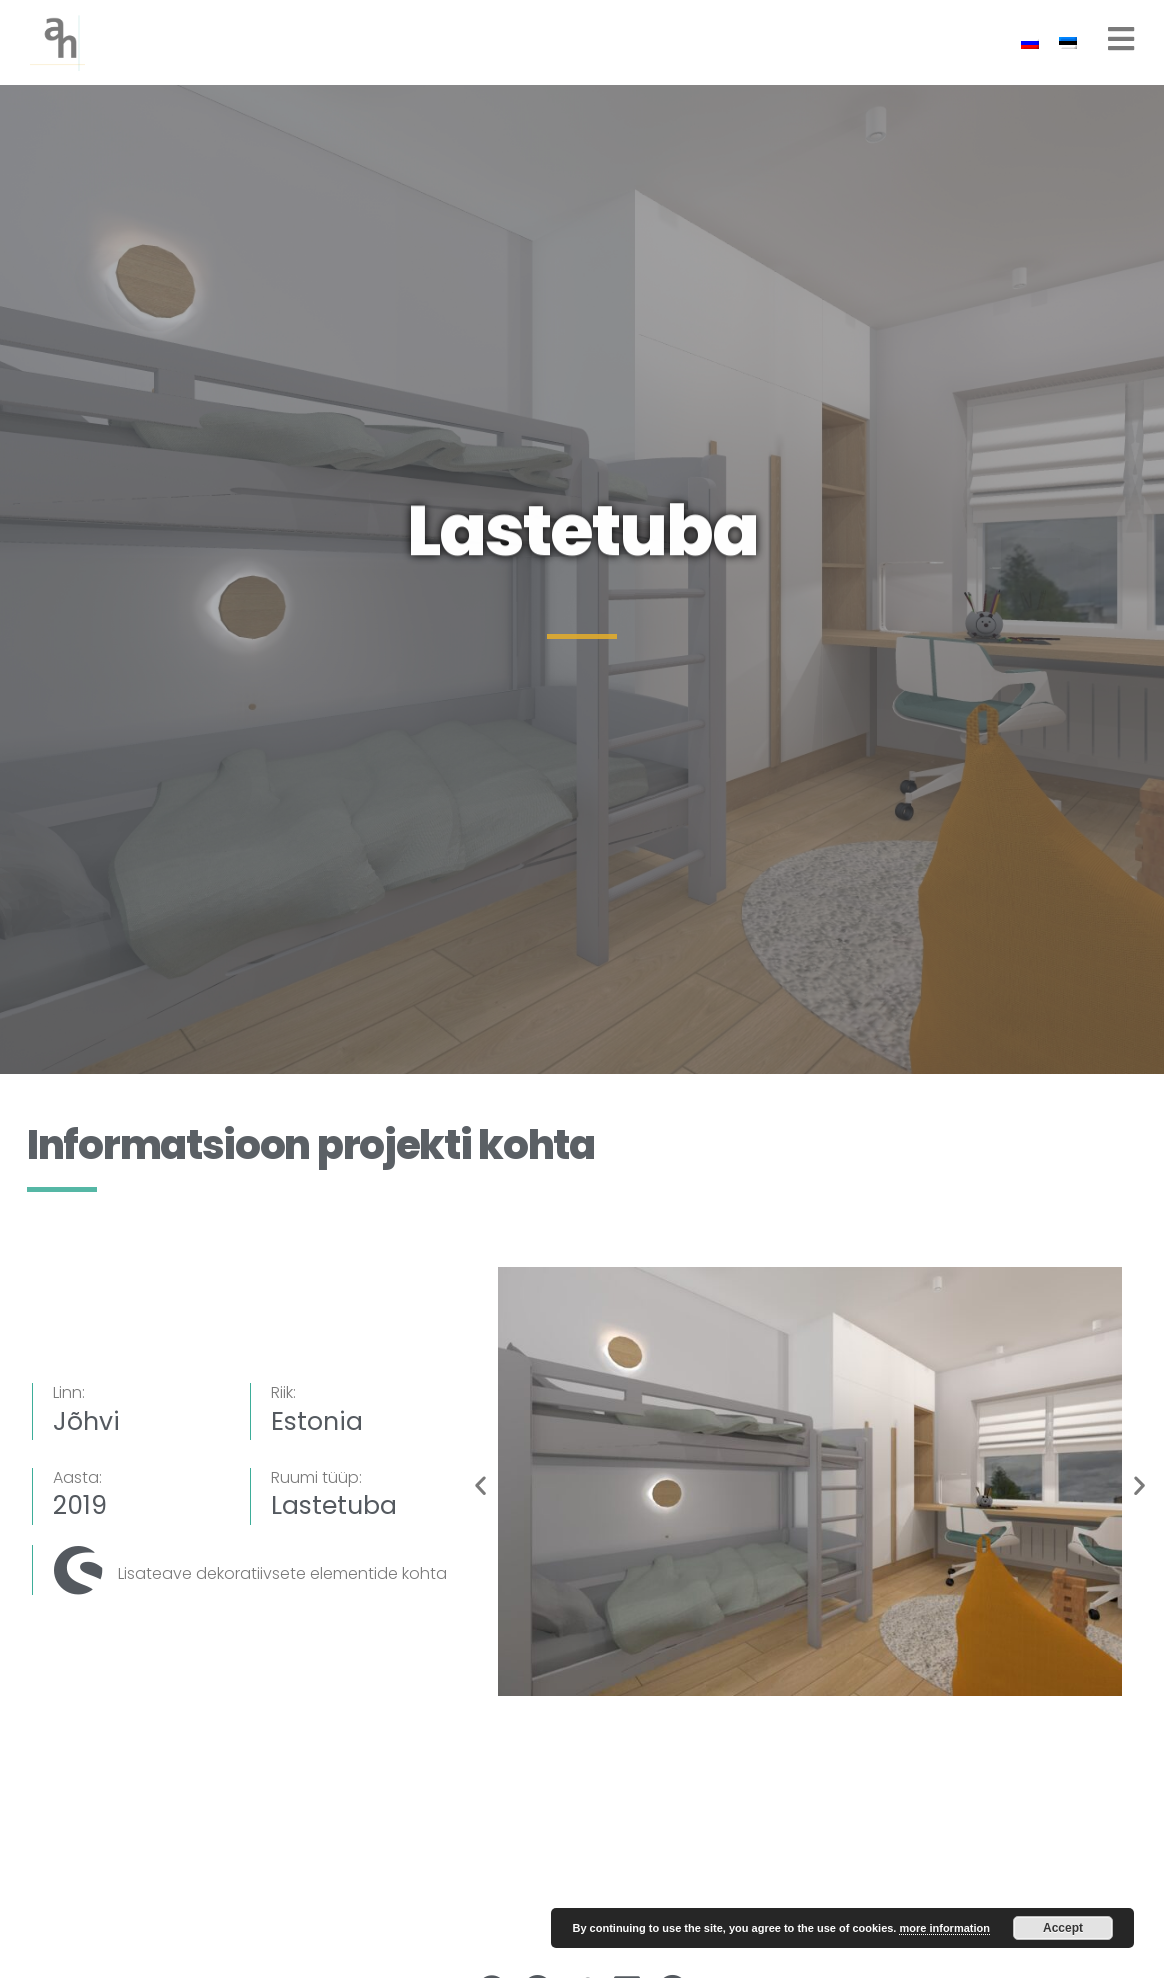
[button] (480, 1485)
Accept (1063, 1928)
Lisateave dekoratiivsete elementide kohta (282, 1573)
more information (944, 1928)
